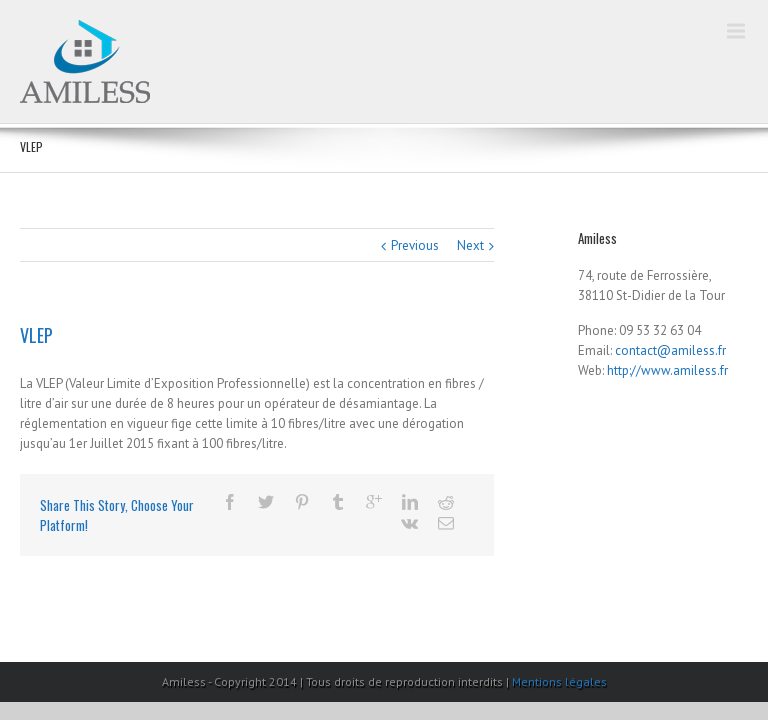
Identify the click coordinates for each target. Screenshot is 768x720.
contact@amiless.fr (670, 350)
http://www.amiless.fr (667, 370)
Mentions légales (559, 681)
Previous (415, 245)
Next (470, 245)
